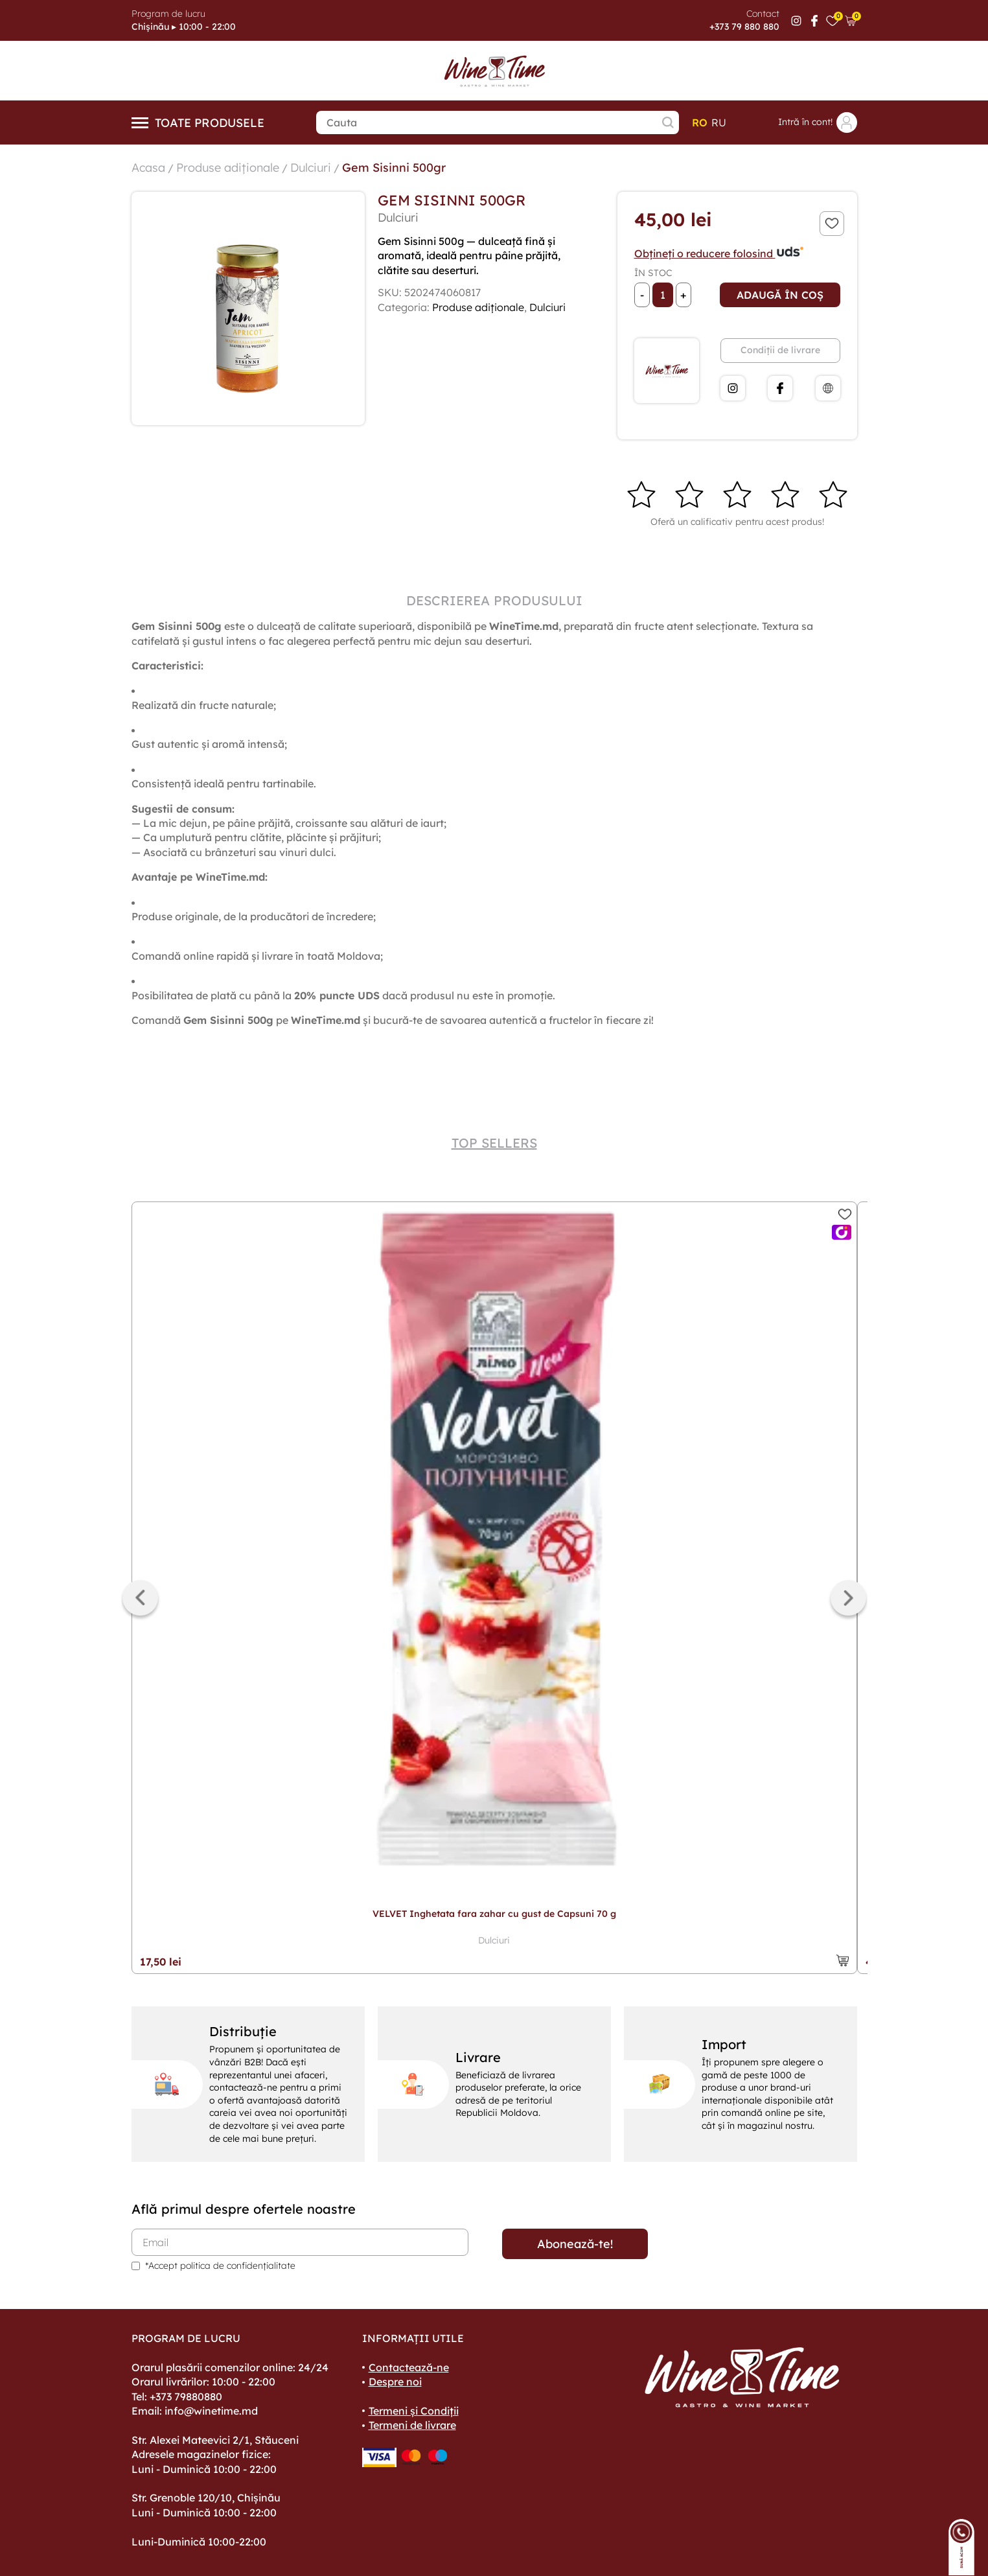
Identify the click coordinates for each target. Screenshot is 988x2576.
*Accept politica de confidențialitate (220, 2265)
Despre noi (395, 2381)
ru (718, 122)
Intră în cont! (817, 122)
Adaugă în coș (780, 294)
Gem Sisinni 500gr (394, 167)
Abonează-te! (575, 2243)
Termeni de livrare (412, 2425)
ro (699, 122)
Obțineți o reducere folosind (719, 253)
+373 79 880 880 (744, 26)
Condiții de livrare (780, 350)
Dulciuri (310, 167)
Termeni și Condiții (414, 2410)
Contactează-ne (409, 2367)
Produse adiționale (227, 167)
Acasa (148, 167)
